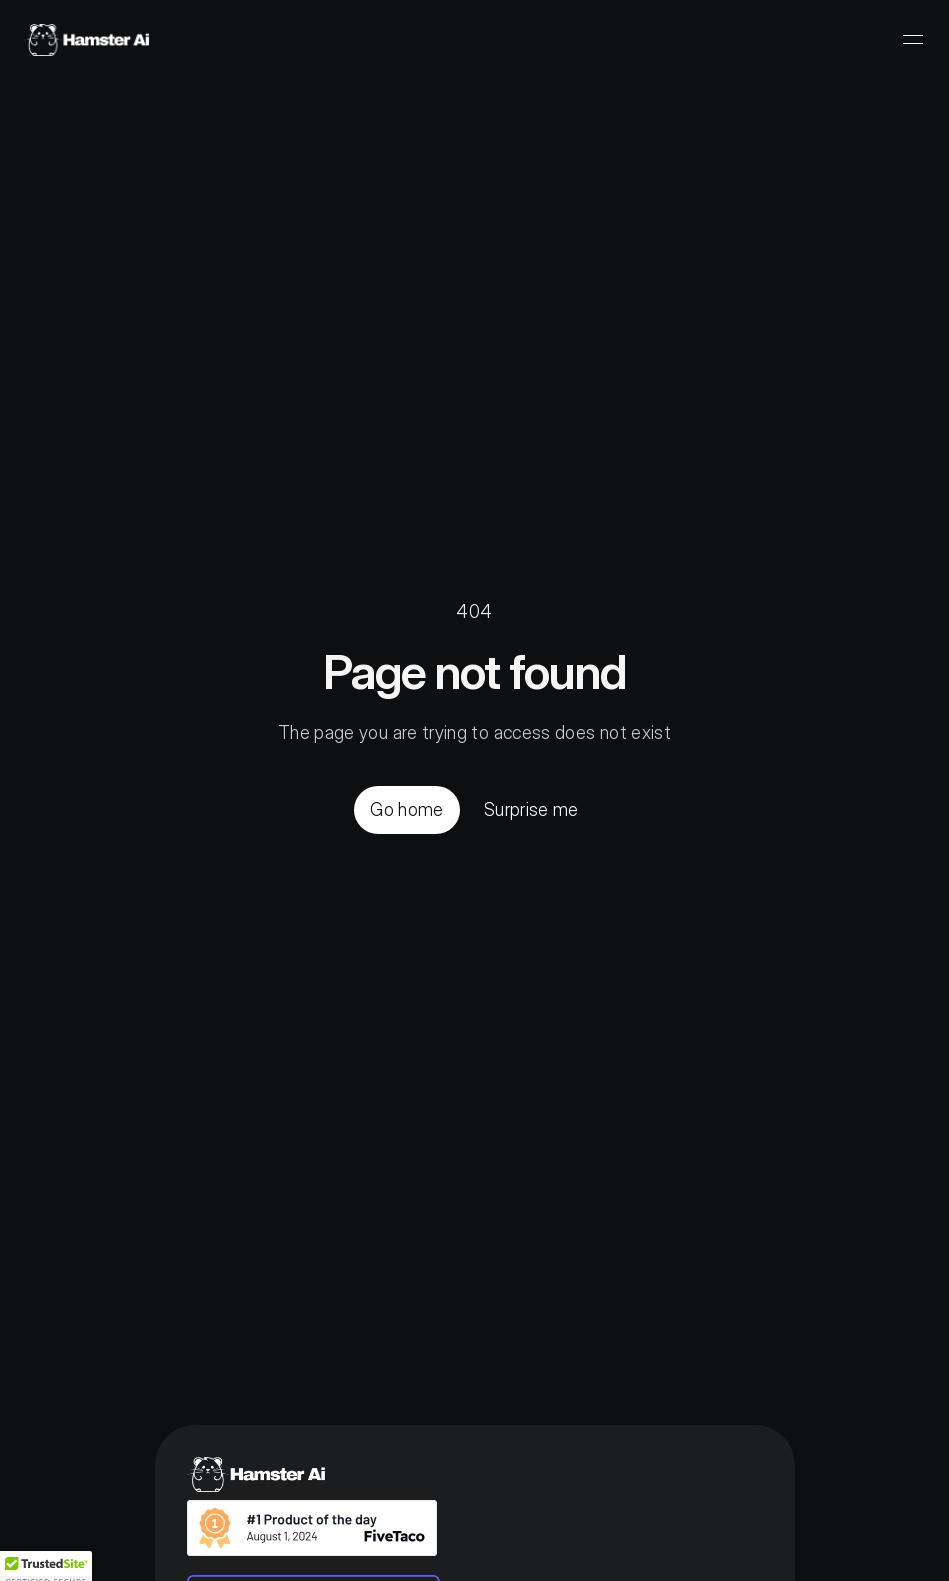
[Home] (87, 40)
